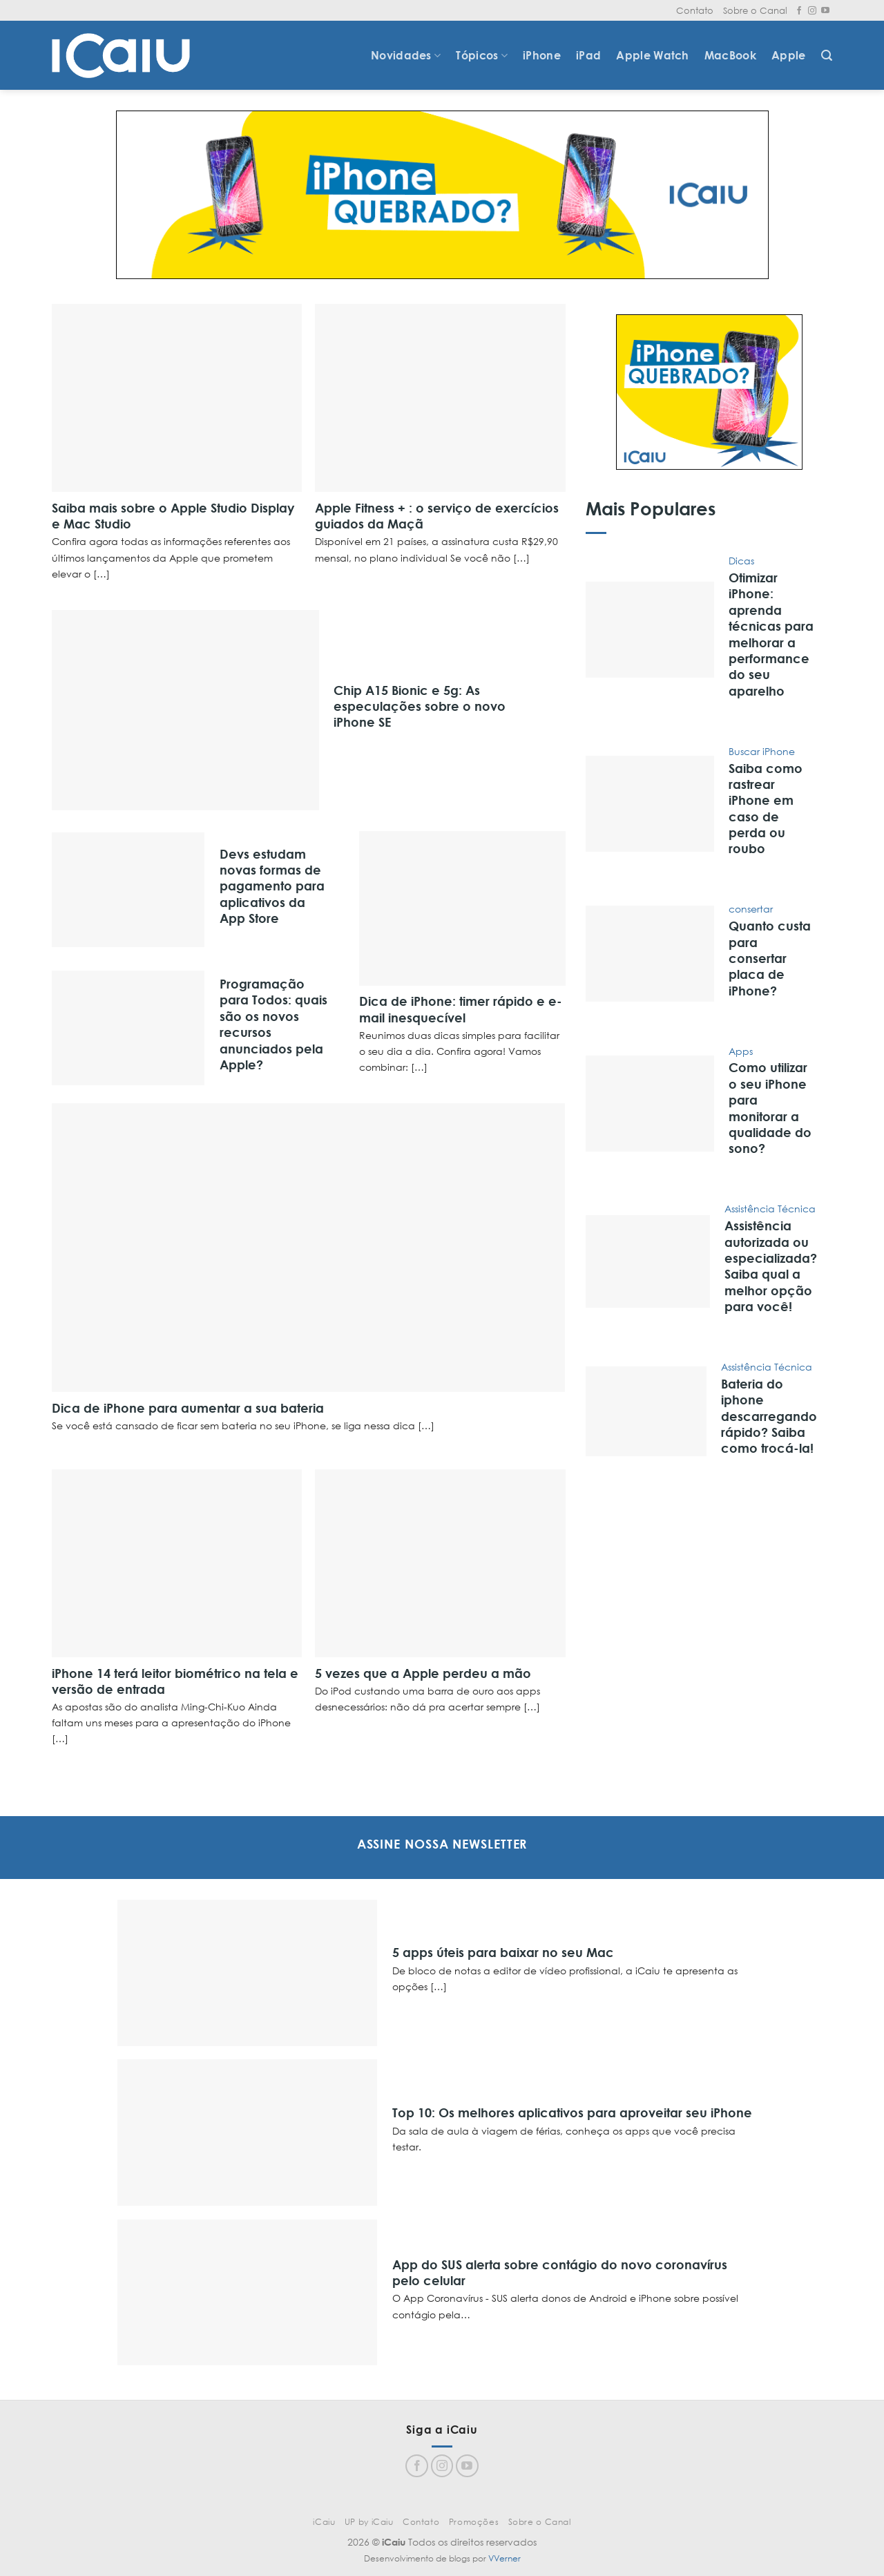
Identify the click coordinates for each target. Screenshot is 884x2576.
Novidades (406, 55)
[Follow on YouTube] (825, 11)
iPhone (542, 55)
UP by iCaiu (369, 2522)
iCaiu (324, 2522)
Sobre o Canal (755, 10)
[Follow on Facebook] (799, 11)
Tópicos (482, 55)
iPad (588, 55)
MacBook (730, 55)
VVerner (504, 2558)
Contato (694, 10)
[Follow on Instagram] (812, 11)
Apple (788, 55)
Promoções (474, 2522)
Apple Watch (652, 55)
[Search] (826, 55)
